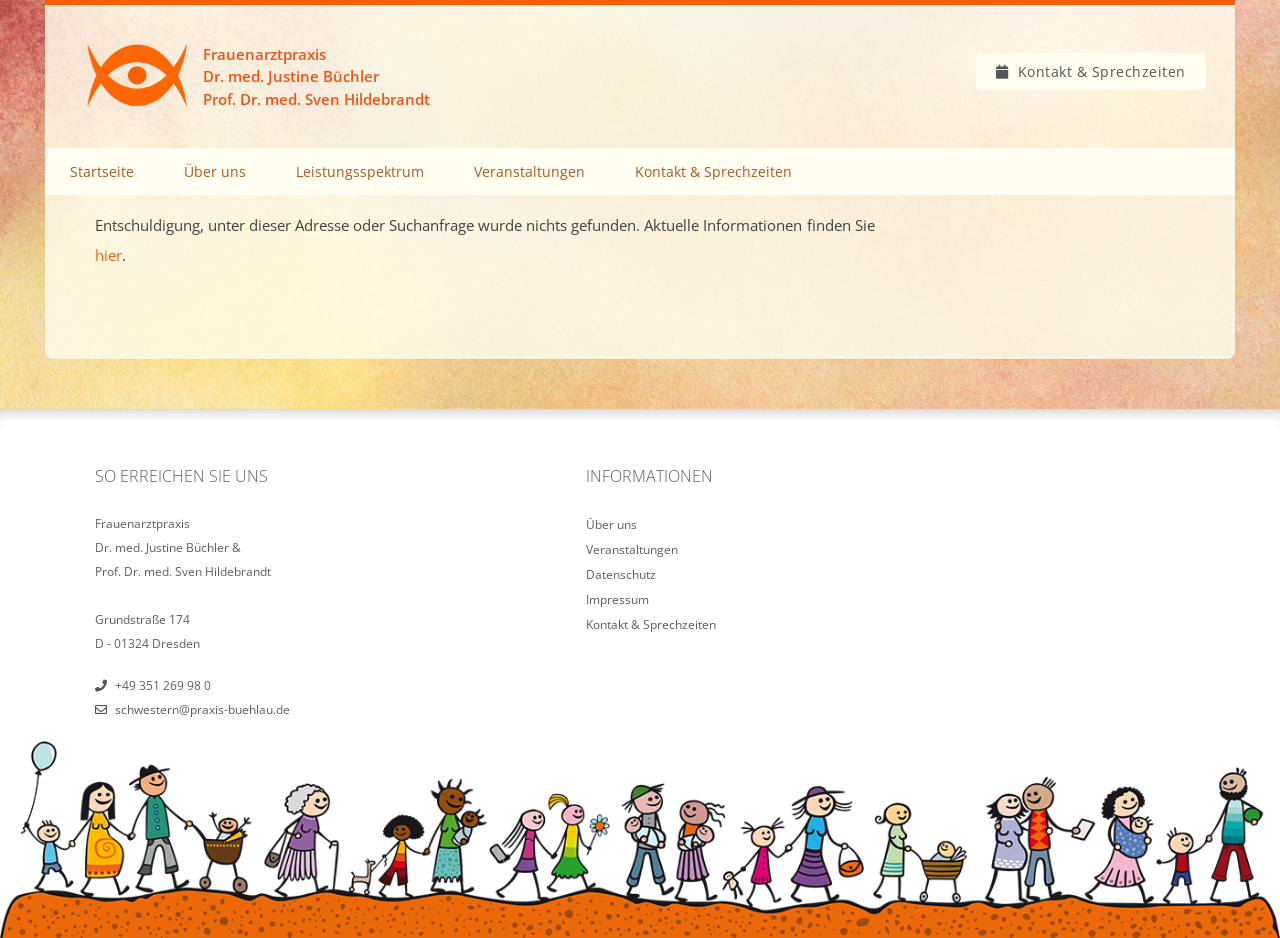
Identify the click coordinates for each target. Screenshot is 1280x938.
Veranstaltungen (529, 171)
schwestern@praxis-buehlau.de (202, 709)
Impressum (617, 599)
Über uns (215, 171)
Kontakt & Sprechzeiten (1102, 71)
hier (108, 255)
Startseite (102, 171)
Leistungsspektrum (360, 171)
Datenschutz (621, 574)
